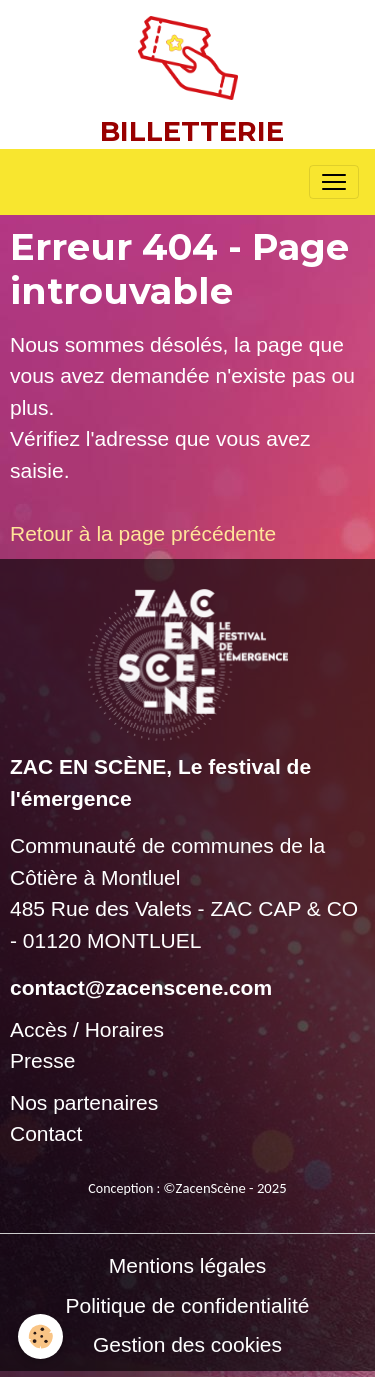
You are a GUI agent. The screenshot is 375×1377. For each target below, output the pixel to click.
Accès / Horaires (87, 1029)
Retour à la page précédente (143, 533)
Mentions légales (188, 1265)
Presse (42, 1060)
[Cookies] (40, 1336)
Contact (46, 1133)
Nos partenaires (84, 1102)
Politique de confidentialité (187, 1305)
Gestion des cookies (187, 1344)
